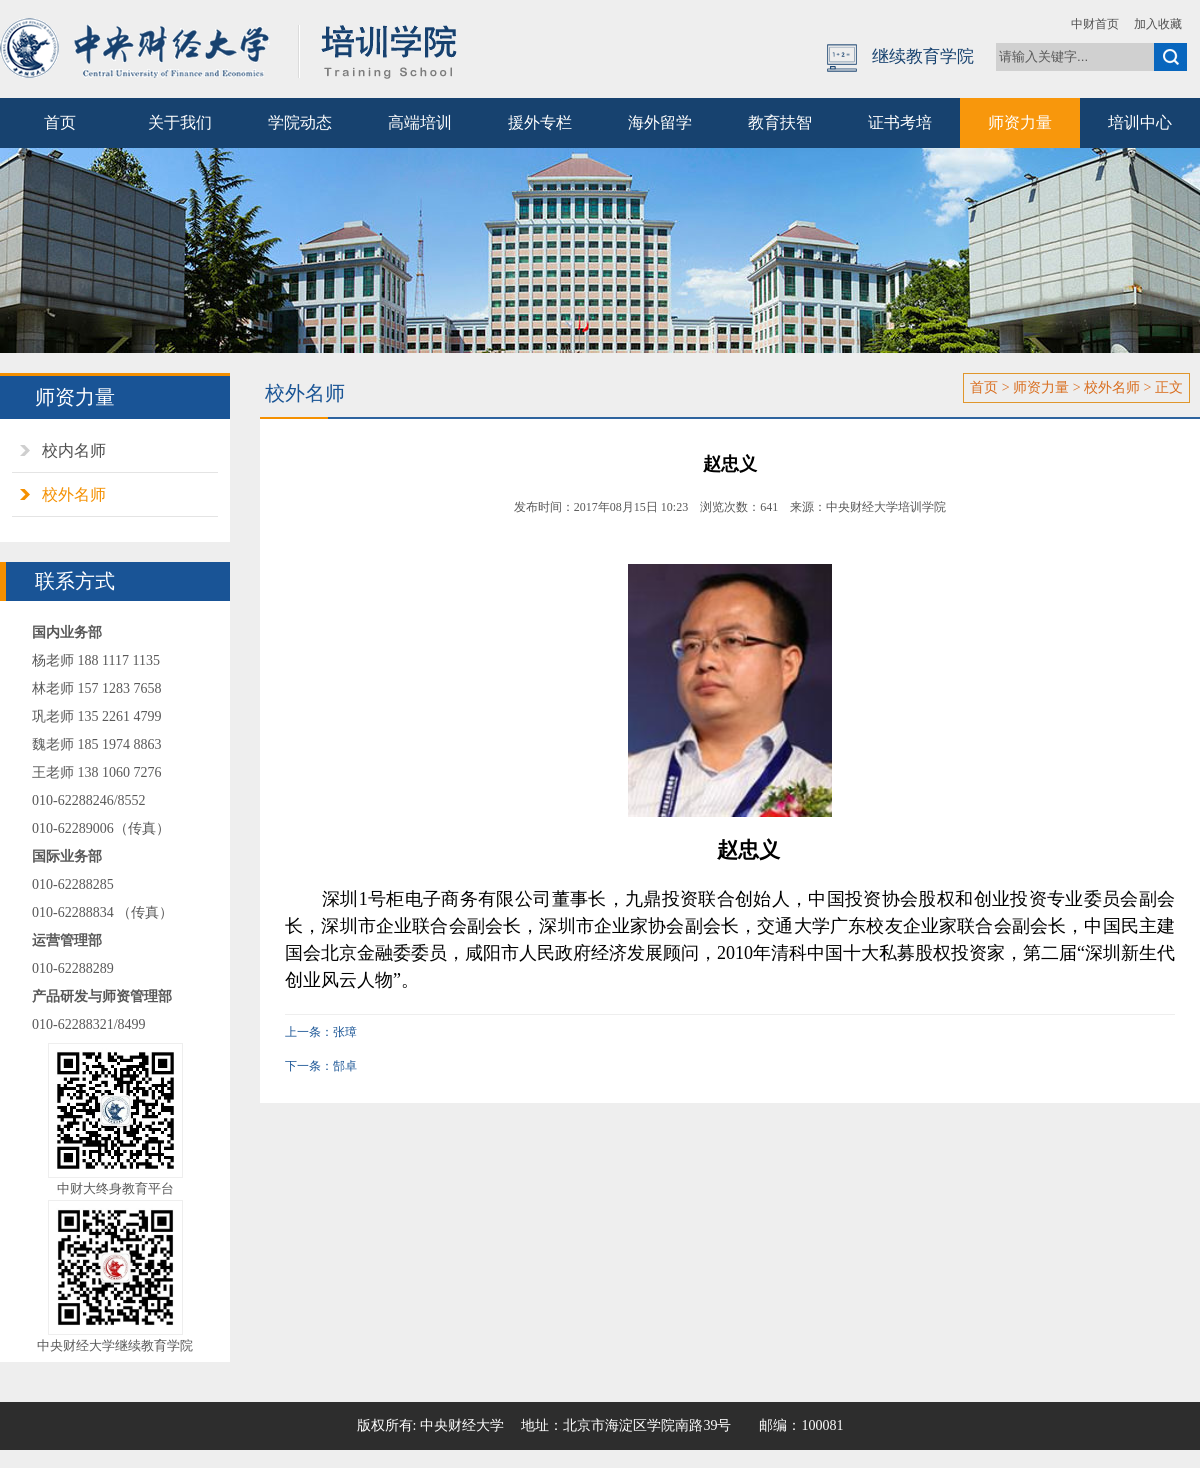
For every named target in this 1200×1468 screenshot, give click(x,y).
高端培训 (420, 122)
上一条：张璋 (321, 1032)
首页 (60, 122)
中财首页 (1095, 24)
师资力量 (1020, 122)
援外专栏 (540, 122)
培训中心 (1140, 122)
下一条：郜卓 (321, 1066)
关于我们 (180, 122)
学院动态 (300, 122)
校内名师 (74, 450)
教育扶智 (780, 122)
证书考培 (900, 122)
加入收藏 (1158, 24)
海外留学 (660, 122)
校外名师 (74, 494)
